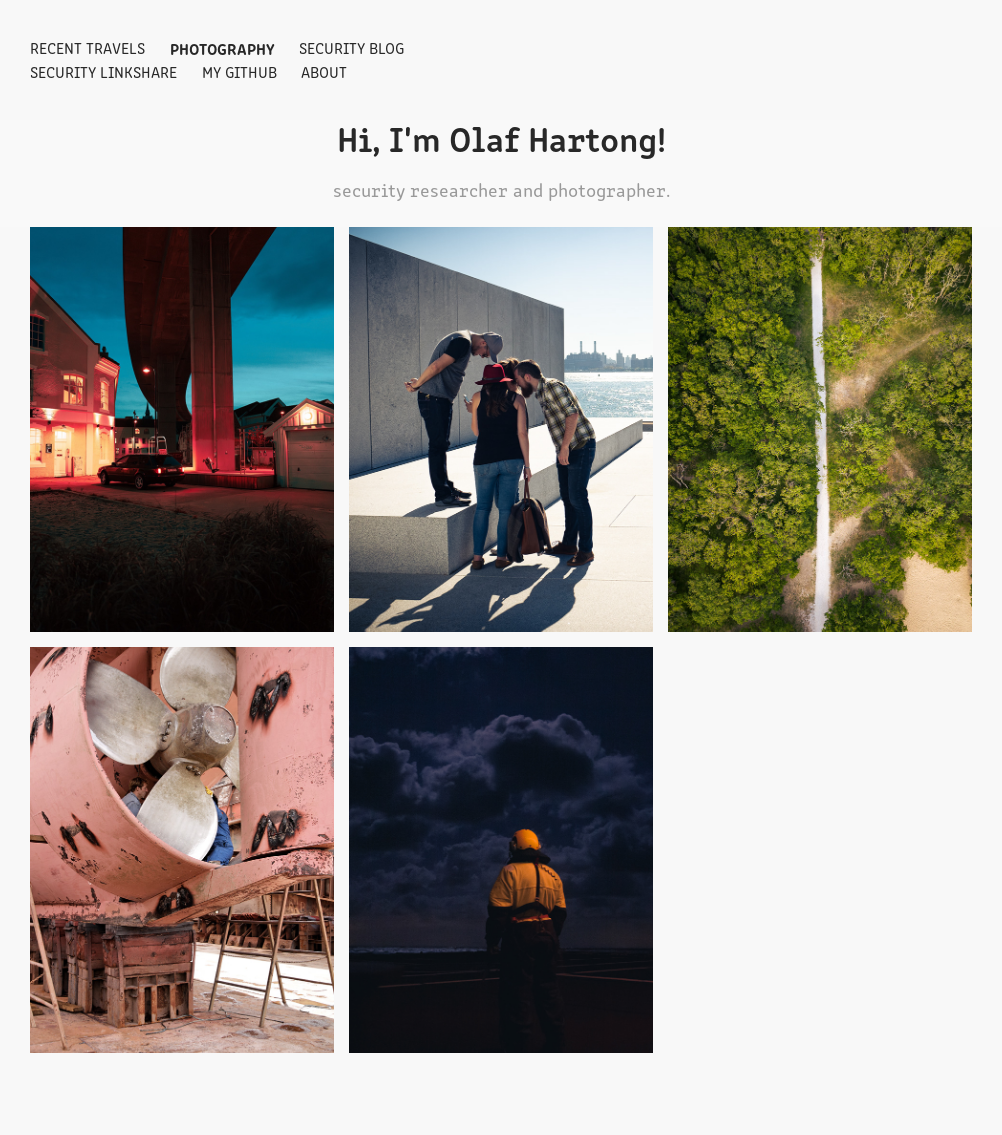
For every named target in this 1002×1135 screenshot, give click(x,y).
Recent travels (87, 47)
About (324, 71)
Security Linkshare (103, 71)
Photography (222, 48)
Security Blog (351, 47)
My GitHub (239, 71)
